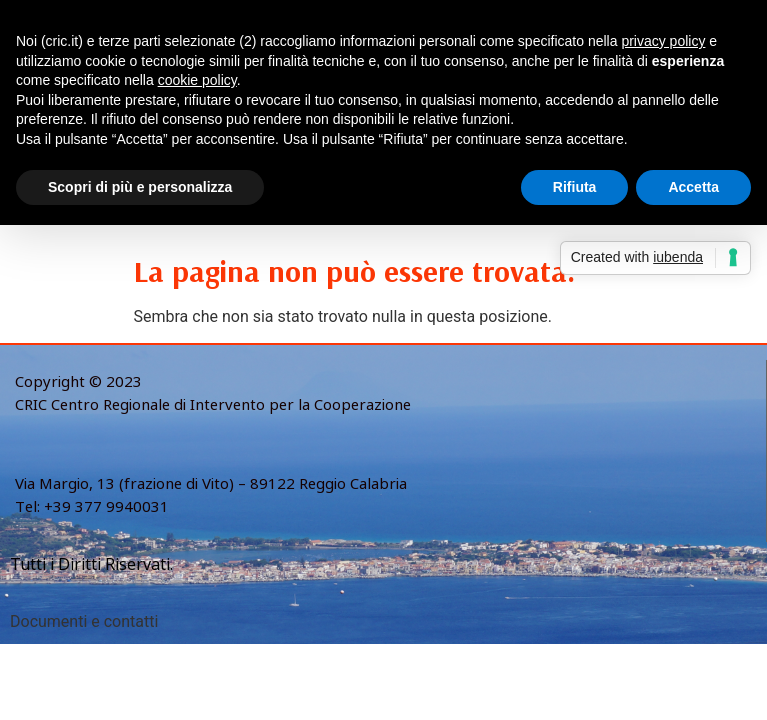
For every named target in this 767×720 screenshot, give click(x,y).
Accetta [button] (693, 187)
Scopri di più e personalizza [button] (140, 187)
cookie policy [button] (197, 80)
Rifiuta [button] (575, 187)
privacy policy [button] (663, 41)
